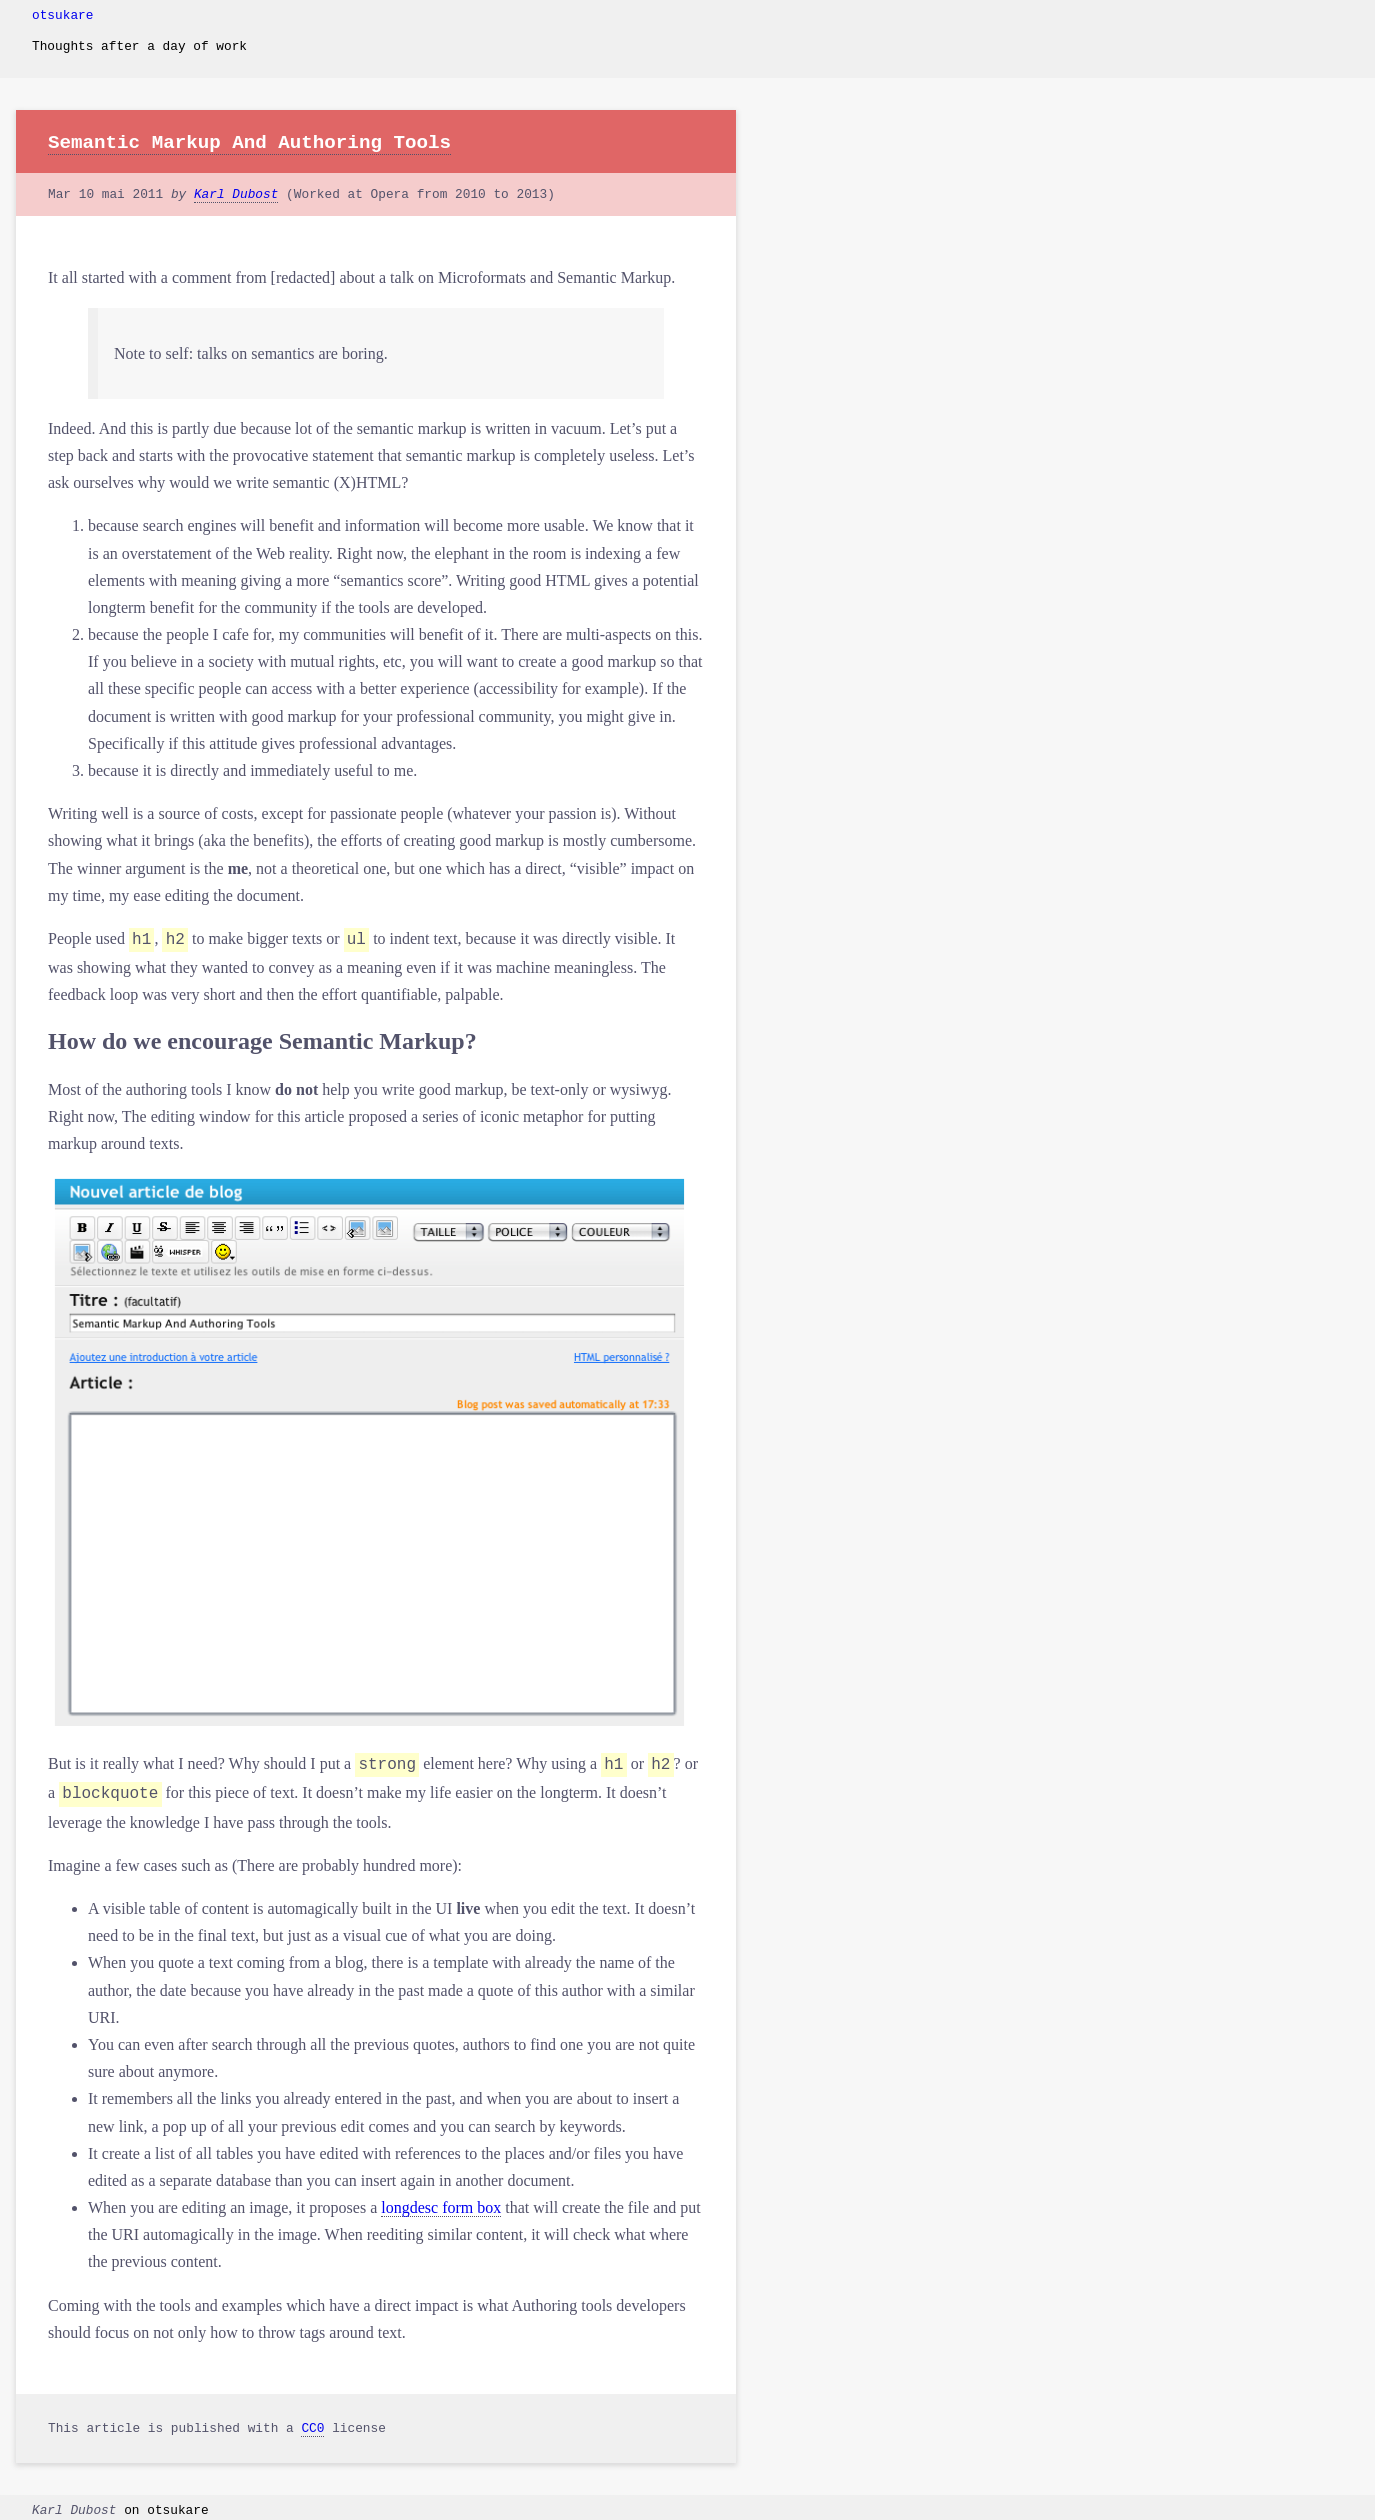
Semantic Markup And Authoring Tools (249, 143)
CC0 (312, 2422)
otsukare (62, 15)
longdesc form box (441, 2201)
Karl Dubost (236, 194)
